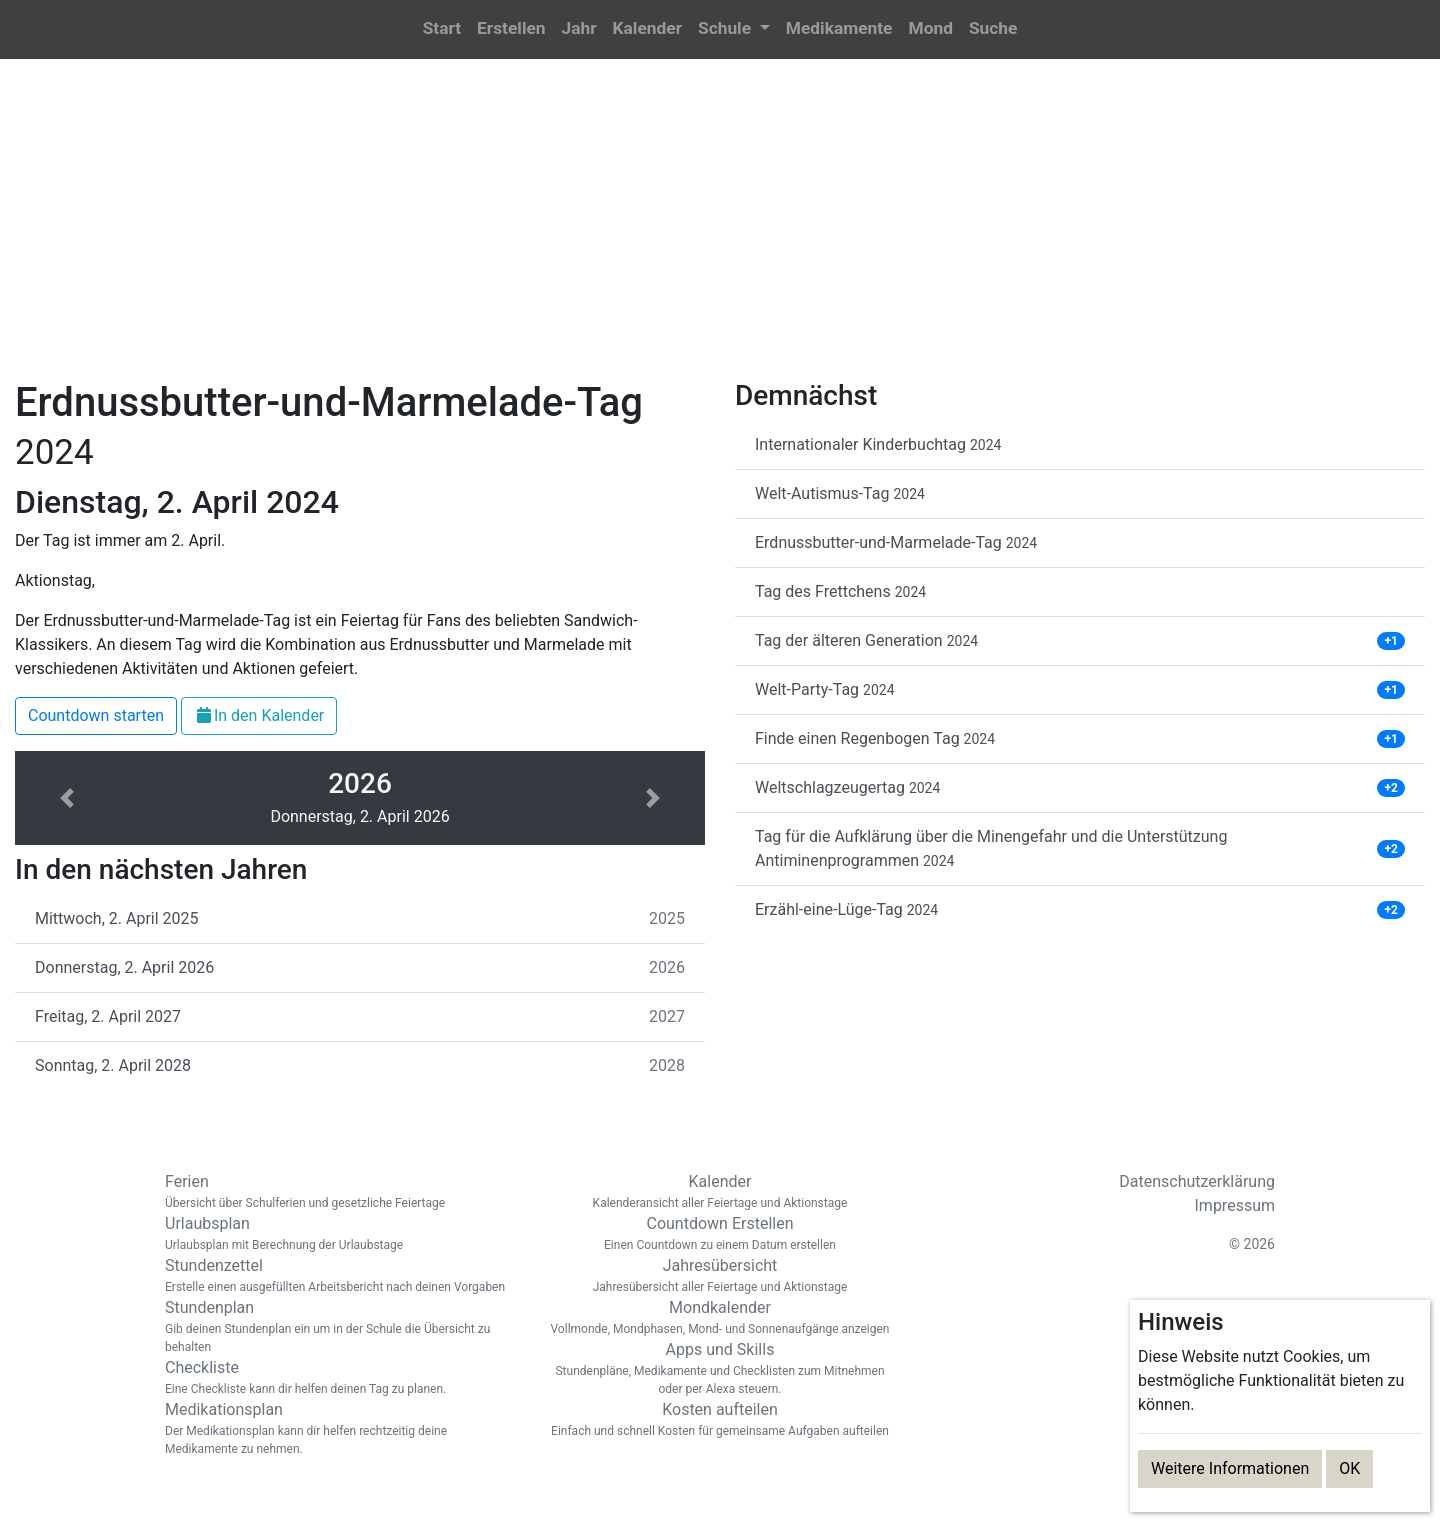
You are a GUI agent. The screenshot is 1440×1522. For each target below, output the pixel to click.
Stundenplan (340, 1327)
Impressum (1235, 1205)
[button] (734, 29)
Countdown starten (96, 715)
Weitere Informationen (1230, 1468)
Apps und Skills (720, 1369)
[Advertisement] (720, 231)
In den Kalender (259, 715)
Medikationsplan (340, 1429)
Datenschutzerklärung (1197, 1181)
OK (1349, 1468)
